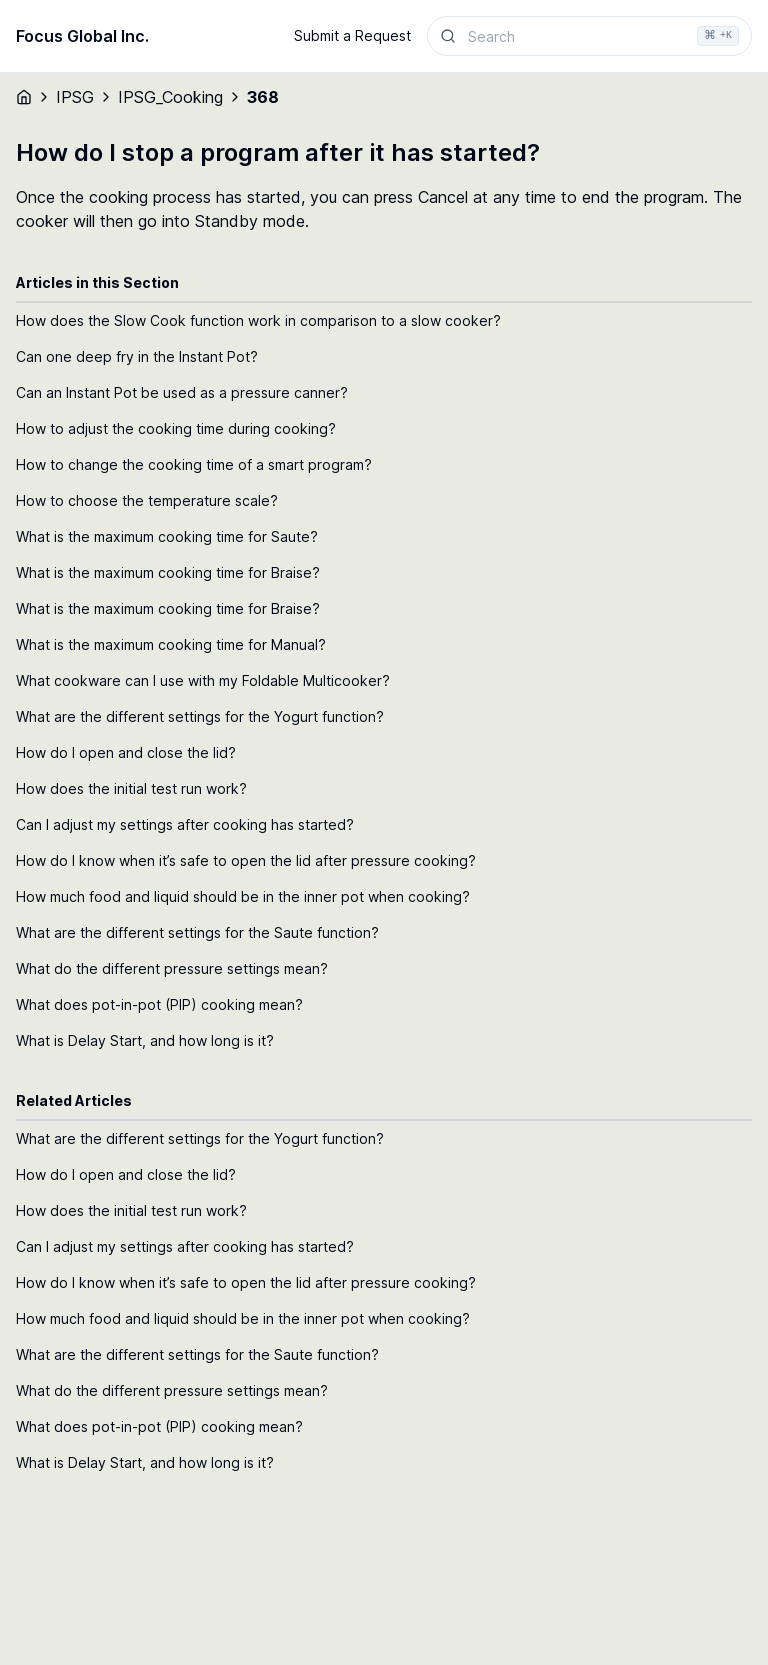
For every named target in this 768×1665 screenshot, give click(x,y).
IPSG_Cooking (170, 97)
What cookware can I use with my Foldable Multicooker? (203, 680)
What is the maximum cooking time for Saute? (167, 536)
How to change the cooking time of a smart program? (194, 464)
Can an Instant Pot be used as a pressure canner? (182, 392)
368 (263, 97)
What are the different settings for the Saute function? (197, 932)
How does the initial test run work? (131, 788)
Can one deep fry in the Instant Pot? (137, 356)
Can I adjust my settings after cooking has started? (185, 824)
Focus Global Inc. (82, 36)
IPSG (75, 97)
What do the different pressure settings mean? (172, 968)
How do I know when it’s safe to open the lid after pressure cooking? (246, 860)
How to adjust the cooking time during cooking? (176, 428)
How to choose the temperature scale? (147, 500)
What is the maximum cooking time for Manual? (171, 644)
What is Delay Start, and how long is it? (145, 1040)
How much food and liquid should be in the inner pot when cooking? (243, 896)
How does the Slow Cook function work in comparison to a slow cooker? (258, 320)
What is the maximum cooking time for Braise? (168, 572)
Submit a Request (352, 35)
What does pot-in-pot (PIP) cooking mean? (159, 1004)
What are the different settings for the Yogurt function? (200, 716)
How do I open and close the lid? (126, 752)
